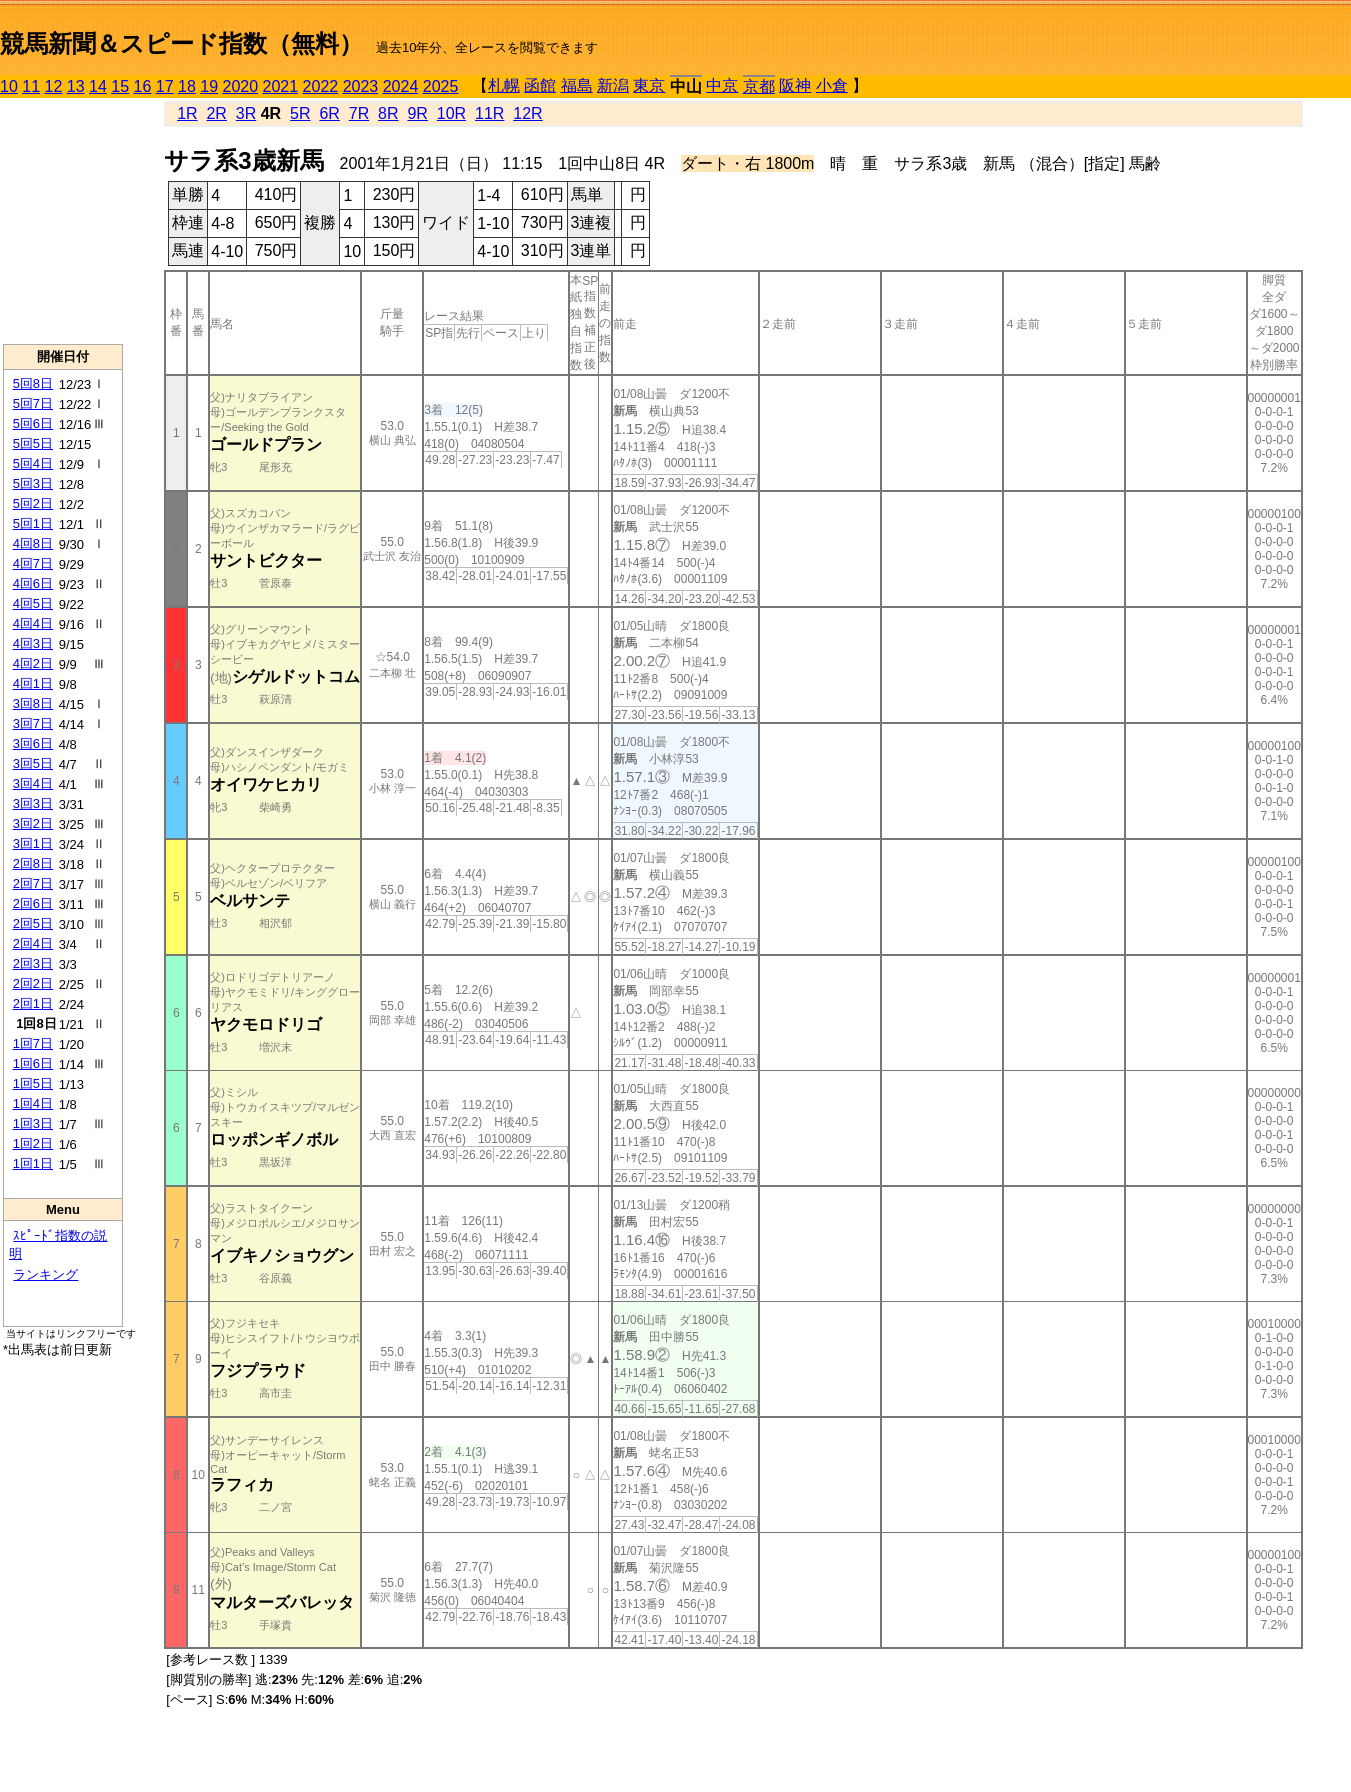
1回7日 (33, 1043)
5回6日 (33, 423)
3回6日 (33, 743)
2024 (401, 86)
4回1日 (33, 683)
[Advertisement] (63, 221)
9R (417, 113)
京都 (759, 86)
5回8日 (33, 383)
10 (9, 86)
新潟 (613, 85)
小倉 (832, 85)
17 (165, 86)
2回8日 (33, 863)
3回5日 (33, 763)
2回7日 (33, 883)
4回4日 (33, 623)
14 (98, 86)
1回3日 (33, 1123)
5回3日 (33, 483)
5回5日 (33, 443)
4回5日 (33, 603)
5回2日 (33, 503)
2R (216, 113)
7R (359, 113)
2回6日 (33, 903)
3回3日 (33, 803)
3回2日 (33, 823)
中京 (722, 85)
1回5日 (33, 1083)
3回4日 (33, 783)
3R (246, 113)
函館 (540, 85)
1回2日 (33, 1143)
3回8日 (33, 703)
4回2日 (33, 663)
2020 (241, 86)
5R (300, 113)
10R (451, 113)
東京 (649, 85)
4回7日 (33, 563)
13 (76, 86)
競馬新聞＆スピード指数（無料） (181, 43)
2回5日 (33, 923)
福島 (577, 85)
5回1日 (33, 523)
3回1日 (33, 843)
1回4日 (33, 1103)
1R (187, 113)
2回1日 (33, 1003)
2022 (321, 86)
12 (54, 86)
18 (187, 86)
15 (120, 86)
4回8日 (33, 543)
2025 (441, 86)
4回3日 (33, 643)
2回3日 (33, 963)
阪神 (795, 85)
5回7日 (33, 403)
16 (143, 86)
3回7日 (33, 723)
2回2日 (33, 983)
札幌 (504, 85)
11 (31, 86)
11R (489, 113)
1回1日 (33, 1163)
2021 (281, 86)
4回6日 (33, 583)
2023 (361, 86)
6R (329, 113)
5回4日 (33, 463)
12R (527, 113)
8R (388, 113)
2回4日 (33, 943)
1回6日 (33, 1063)
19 (209, 86)
